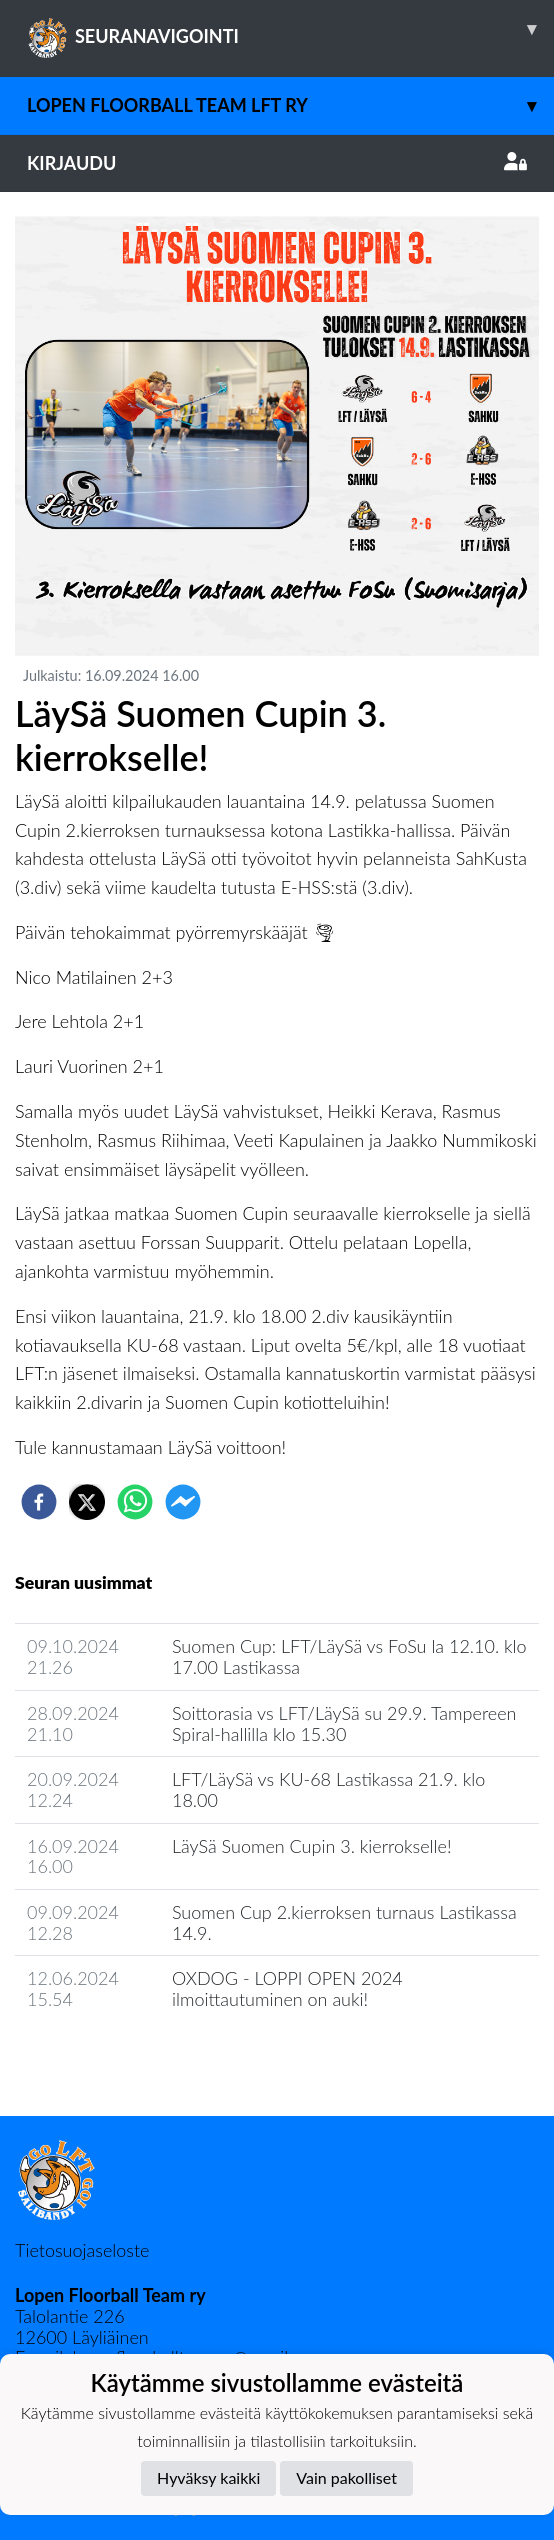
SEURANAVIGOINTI (290, 29)
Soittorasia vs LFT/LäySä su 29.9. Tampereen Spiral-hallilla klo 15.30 (344, 1723)
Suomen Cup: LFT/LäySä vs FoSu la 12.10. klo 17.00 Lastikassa (349, 1656)
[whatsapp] (135, 1502)
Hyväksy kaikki (208, 2477)
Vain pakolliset (346, 2477)
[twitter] (87, 1502)
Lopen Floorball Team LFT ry (290, 105)
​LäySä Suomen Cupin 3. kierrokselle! (312, 1846)
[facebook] (39, 1502)
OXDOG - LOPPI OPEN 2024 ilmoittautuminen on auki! (287, 1988)
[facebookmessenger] (183, 1502)
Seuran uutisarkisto (103, 2056)
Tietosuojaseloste (82, 2250)
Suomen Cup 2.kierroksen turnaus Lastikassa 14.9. (344, 1922)
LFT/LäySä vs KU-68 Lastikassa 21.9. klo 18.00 (328, 1789)
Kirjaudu (277, 163)
